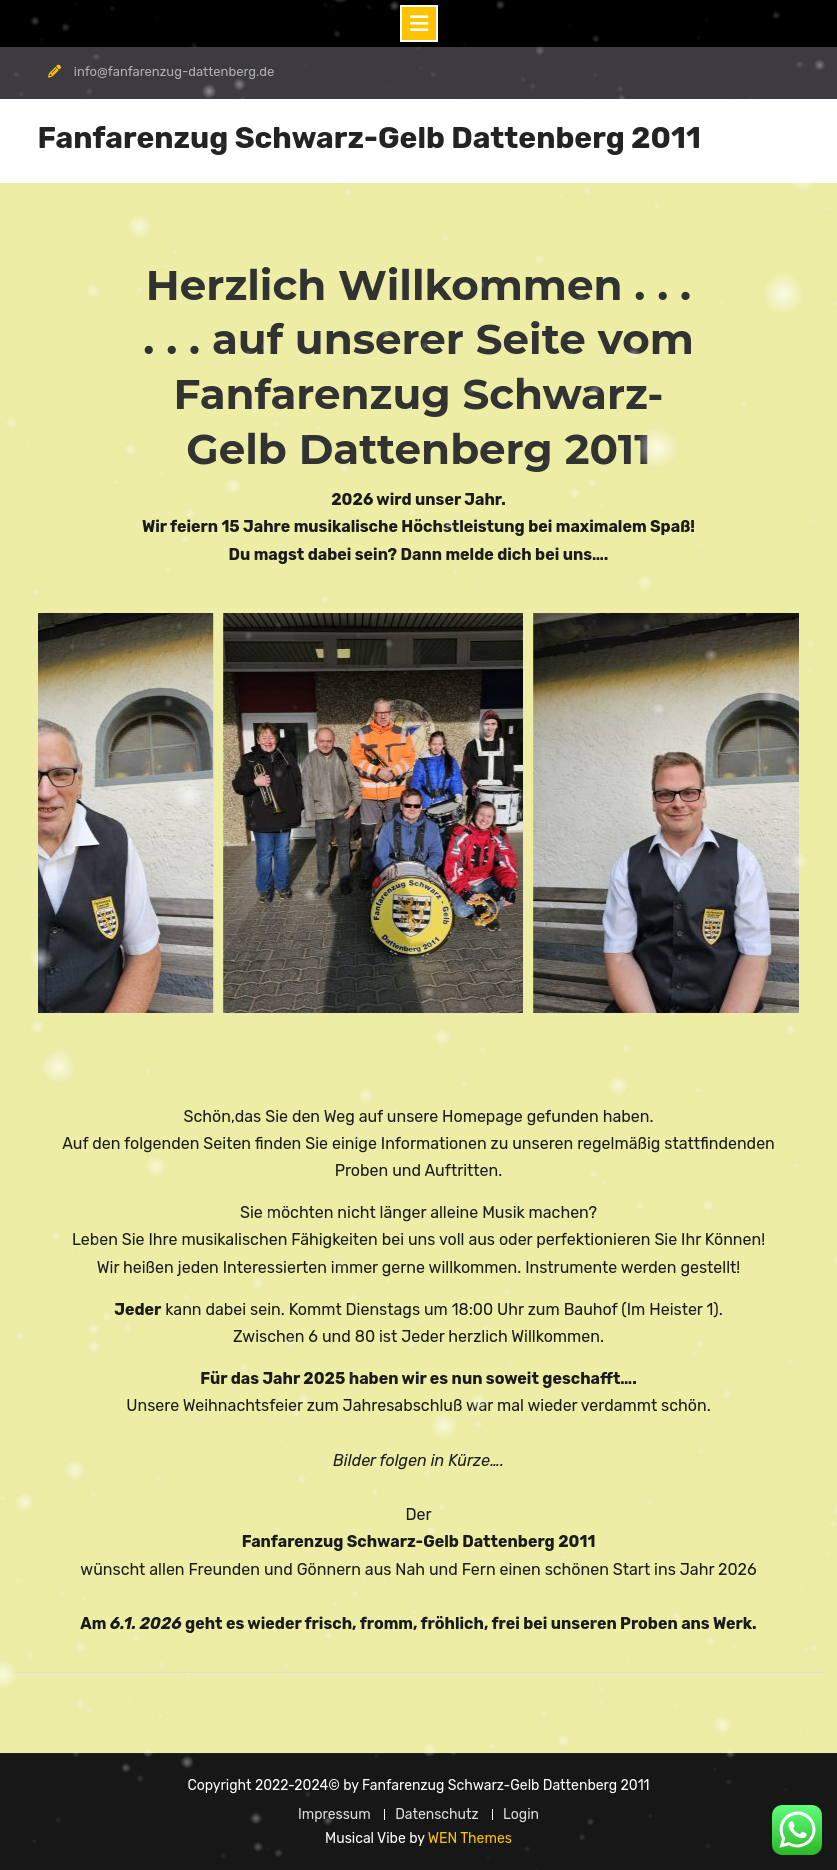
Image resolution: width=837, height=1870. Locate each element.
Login (521, 1814)
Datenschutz (437, 1814)
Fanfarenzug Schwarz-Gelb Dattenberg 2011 (369, 138)
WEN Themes (470, 1838)
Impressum (334, 1814)
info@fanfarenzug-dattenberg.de (174, 71)
